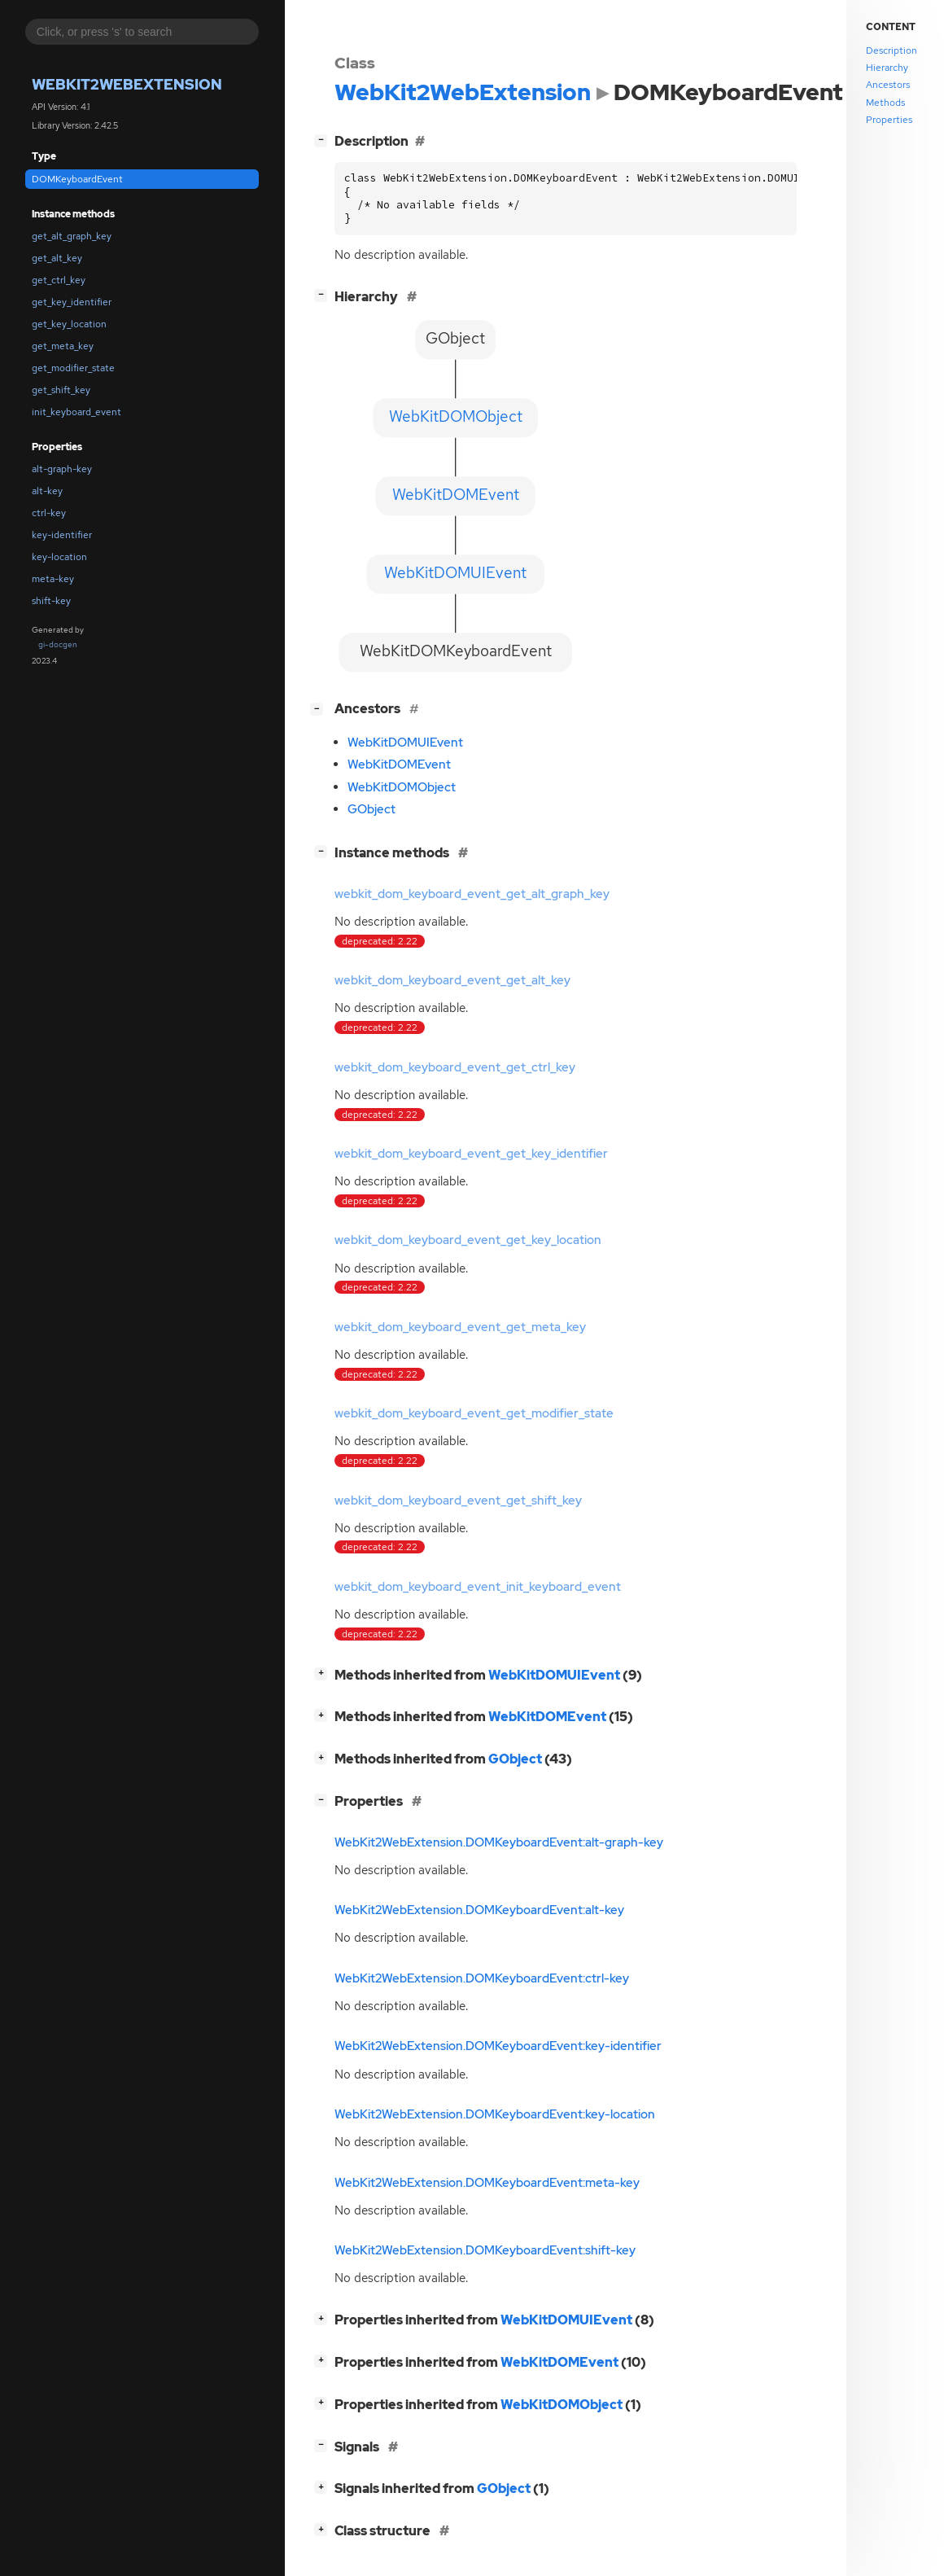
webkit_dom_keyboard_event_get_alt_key (452, 980)
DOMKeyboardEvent (77, 179)
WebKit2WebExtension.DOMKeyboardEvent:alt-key (479, 1910)
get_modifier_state (73, 368)
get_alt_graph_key (71, 236)
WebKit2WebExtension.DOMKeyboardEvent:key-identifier (498, 2046)
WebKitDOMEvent (399, 764)
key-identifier (62, 534)
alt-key (47, 490)
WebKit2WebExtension (127, 84)
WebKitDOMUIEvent (405, 742)
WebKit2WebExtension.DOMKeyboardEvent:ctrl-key (481, 1978)
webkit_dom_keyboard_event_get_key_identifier (471, 1154)
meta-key (53, 578)
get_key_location (69, 324)
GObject (371, 809)
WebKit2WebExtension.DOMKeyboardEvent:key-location (494, 2114)
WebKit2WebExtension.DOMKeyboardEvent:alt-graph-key (498, 1842)
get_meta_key (63, 346)
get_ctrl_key (58, 280)
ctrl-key (49, 512)
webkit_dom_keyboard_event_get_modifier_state (474, 1413)
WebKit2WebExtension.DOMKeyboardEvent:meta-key (487, 2183)
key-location (59, 556)
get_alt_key (57, 258)
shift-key (51, 600)
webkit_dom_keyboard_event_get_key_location (467, 1240)
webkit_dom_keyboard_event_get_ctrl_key (454, 1067)
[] (324, 140)
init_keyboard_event (76, 411)
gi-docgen (57, 644)
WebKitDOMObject (401, 787)
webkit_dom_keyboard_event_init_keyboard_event (477, 1587)
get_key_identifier (71, 302)
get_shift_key (61, 389)
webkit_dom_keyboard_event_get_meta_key (460, 1327)
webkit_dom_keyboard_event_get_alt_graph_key (472, 894)
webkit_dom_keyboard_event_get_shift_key (458, 1500)
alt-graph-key (62, 468)
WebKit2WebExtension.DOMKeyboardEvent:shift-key (485, 2250)
